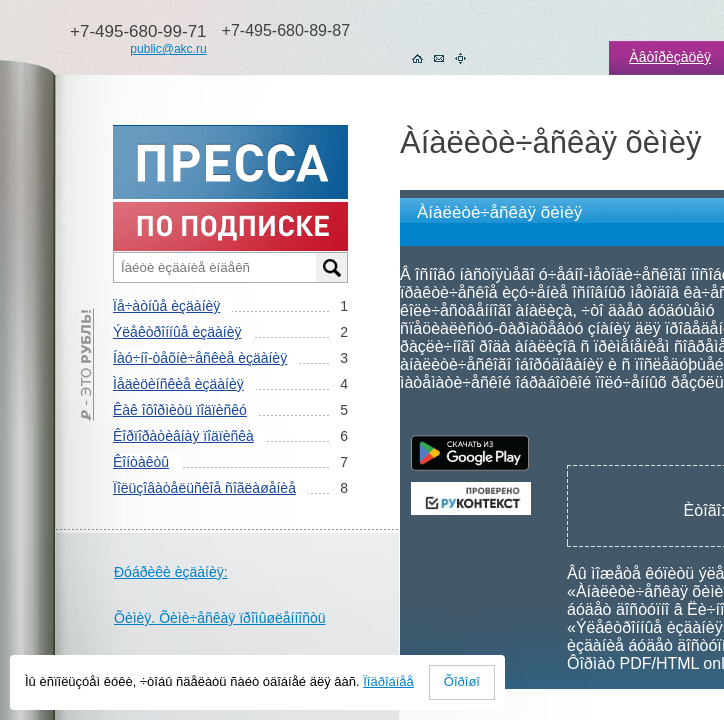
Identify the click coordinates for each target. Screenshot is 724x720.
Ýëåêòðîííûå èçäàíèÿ (177, 332)
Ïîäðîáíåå (388, 681)
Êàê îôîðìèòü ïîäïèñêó (180, 410)
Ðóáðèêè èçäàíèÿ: (171, 572)
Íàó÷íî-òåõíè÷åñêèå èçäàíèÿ (200, 358)
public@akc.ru (168, 49)
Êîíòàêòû (141, 462)
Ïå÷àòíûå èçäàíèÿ (166, 306)
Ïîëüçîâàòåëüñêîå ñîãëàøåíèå (204, 488)
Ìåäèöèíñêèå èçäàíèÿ (178, 384)
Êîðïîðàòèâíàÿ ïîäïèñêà (183, 436)
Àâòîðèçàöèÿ (670, 57)
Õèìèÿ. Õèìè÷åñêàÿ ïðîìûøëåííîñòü (220, 618)
